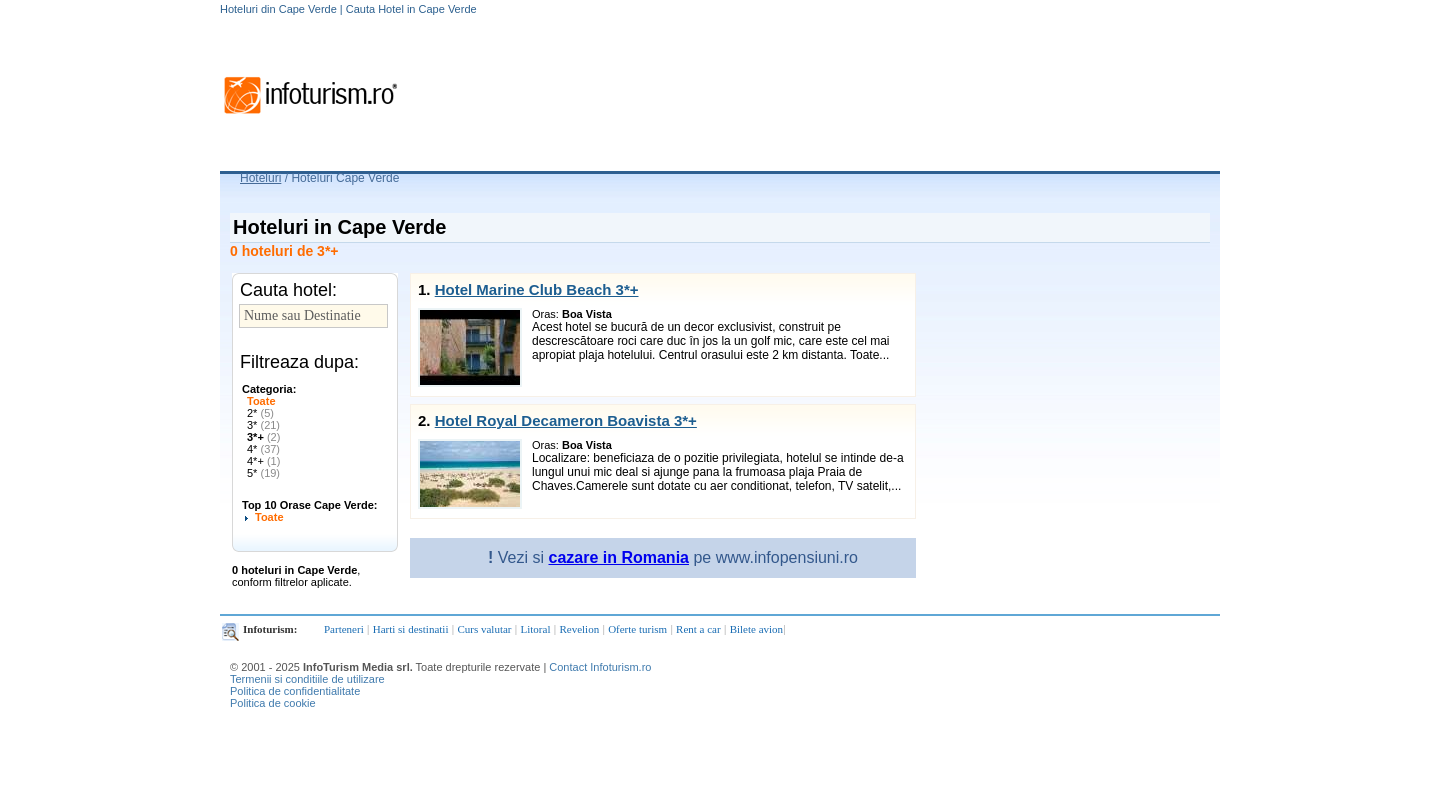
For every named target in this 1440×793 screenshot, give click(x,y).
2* (260, 413)
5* (263, 473)
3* (263, 425)
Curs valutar (484, 629)
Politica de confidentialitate (295, 691)
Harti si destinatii (411, 629)
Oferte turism (637, 629)
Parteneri (344, 629)
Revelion (579, 629)
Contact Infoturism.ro (600, 667)
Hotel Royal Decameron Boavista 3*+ (566, 420)
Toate (261, 401)
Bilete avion (756, 629)
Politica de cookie (273, 703)
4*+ (263, 461)
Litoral (536, 629)
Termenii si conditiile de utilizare (307, 679)
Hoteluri (260, 178)
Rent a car (698, 629)
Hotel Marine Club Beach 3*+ (537, 289)
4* (263, 449)
